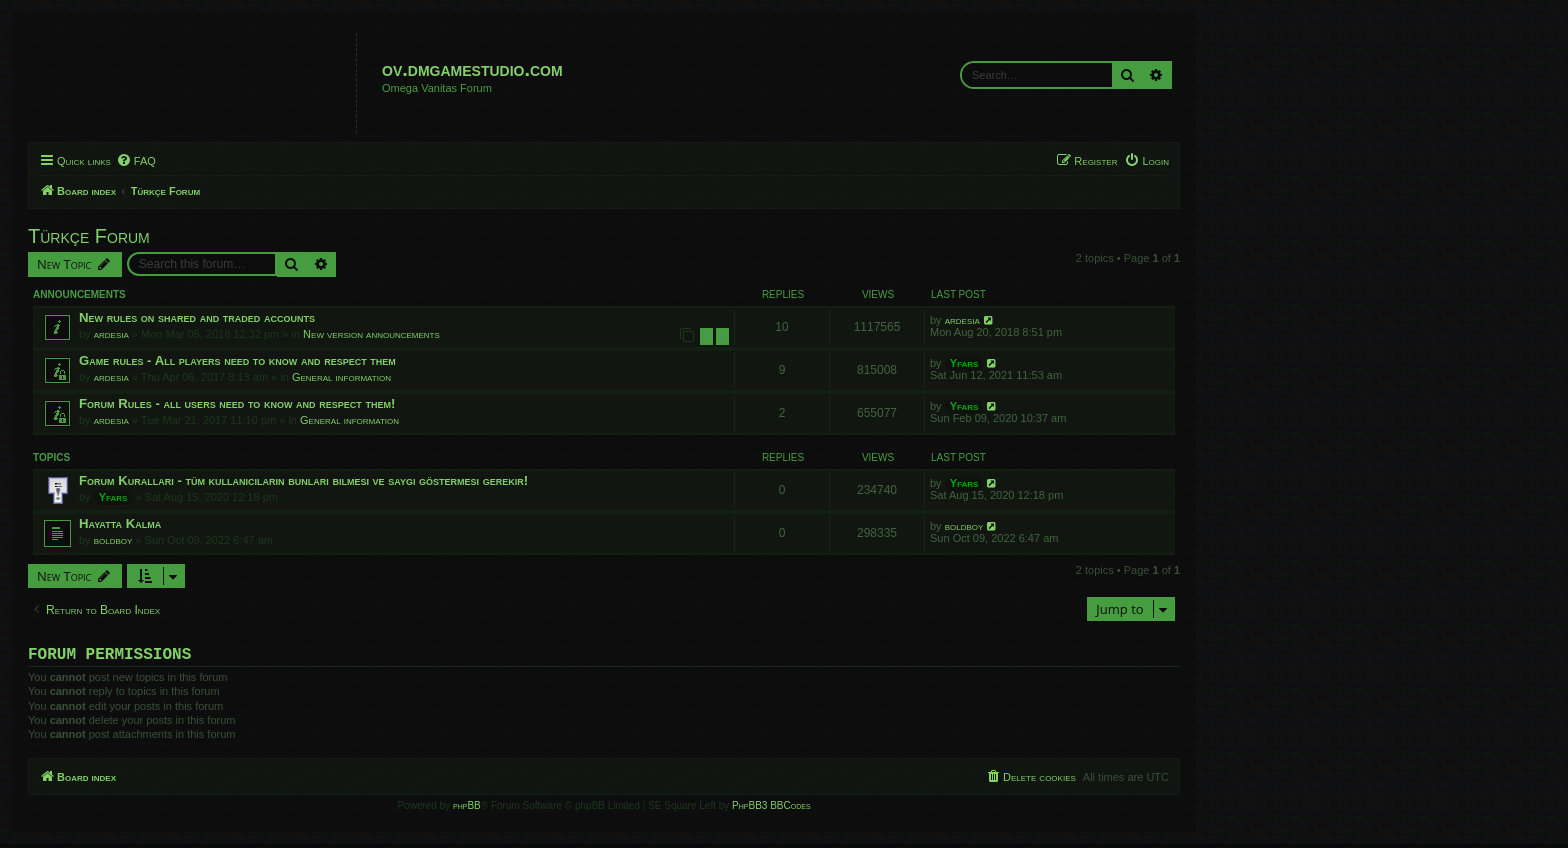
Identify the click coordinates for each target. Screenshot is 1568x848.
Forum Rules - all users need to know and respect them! (237, 403)
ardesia (111, 334)
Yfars (964, 363)
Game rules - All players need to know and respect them (237, 360)
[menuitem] (136, 161)
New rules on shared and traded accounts (197, 317)
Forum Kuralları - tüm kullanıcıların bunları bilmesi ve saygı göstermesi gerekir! (303, 480)
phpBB (467, 809)
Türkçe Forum (89, 236)
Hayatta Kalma (120, 523)
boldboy (113, 540)
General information (341, 377)
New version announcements (371, 334)
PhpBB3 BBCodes (771, 809)
